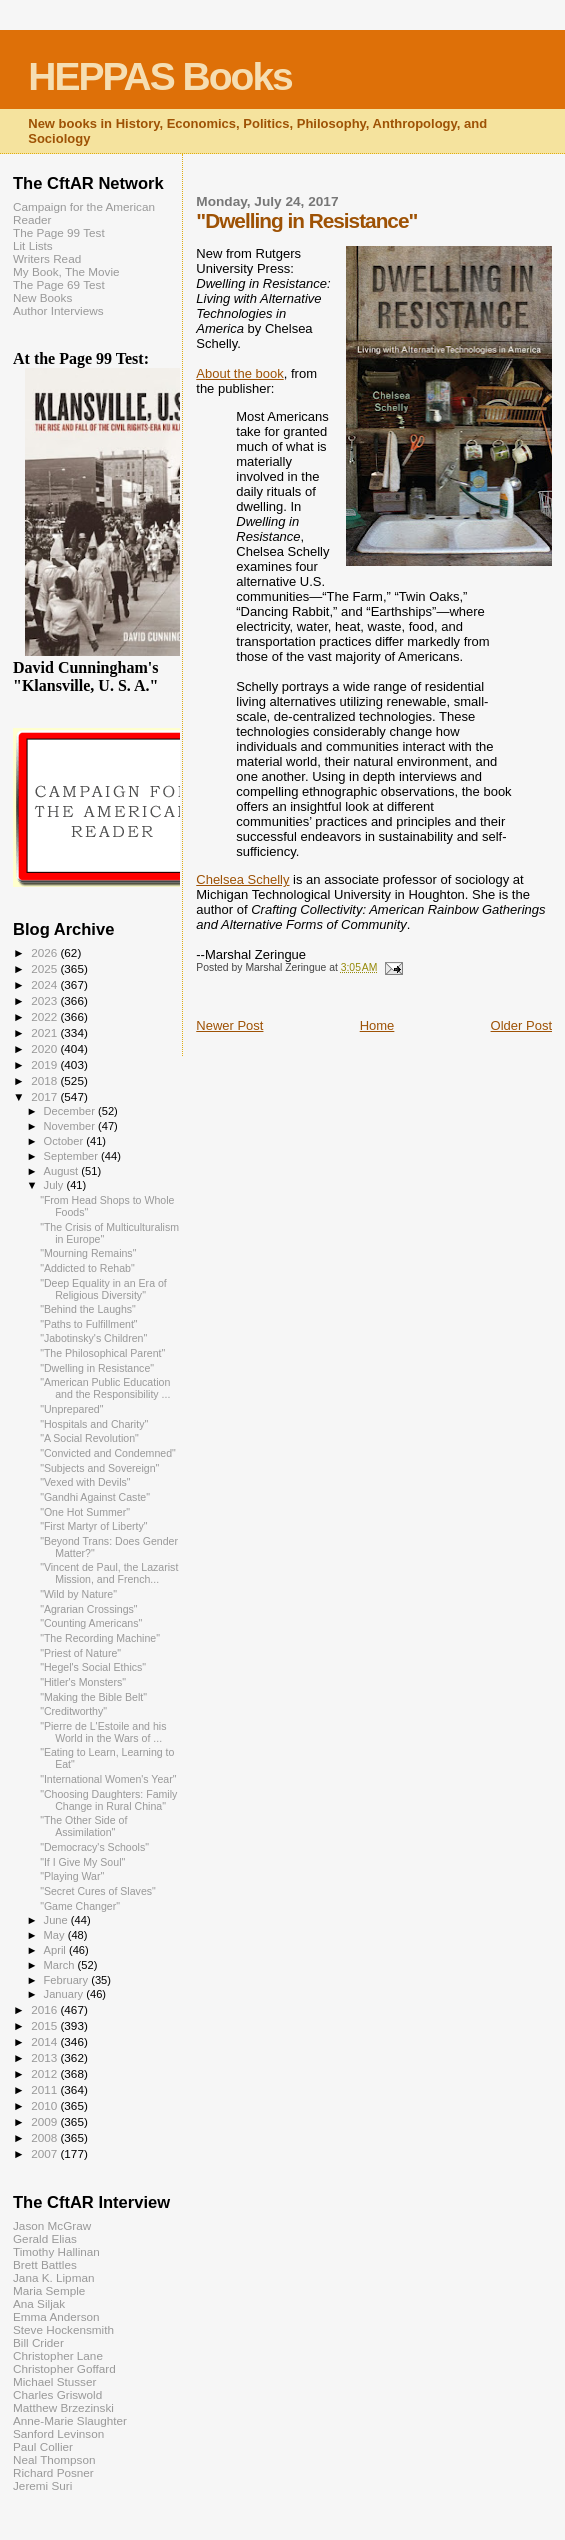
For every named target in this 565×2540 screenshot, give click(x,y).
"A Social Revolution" (89, 1438)
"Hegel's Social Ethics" (93, 1667)
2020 (45, 1048)
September (73, 1156)
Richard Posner (53, 2472)
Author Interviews (58, 310)
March (61, 1965)
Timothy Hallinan (56, 2251)
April (56, 1950)
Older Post (521, 1025)
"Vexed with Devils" (85, 1482)
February (68, 1980)
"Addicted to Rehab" (87, 1268)
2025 (45, 968)
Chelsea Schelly (242, 879)
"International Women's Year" (108, 1779)
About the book (239, 373)
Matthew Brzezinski (63, 2407)
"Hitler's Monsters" (83, 1682)
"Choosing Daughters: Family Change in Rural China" (108, 1800)
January (65, 1994)
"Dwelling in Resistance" (97, 1368)
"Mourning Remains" (88, 1253)
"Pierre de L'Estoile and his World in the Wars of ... (103, 1732)
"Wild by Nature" (78, 1594)
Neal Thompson (54, 2459)
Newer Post (229, 1025)
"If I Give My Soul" (82, 1862)
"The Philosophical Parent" (102, 1353)
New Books (42, 297)
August (63, 1171)
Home (377, 1025)
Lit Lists (33, 245)
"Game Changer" (80, 1906)
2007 (45, 2153)
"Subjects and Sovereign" (99, 1468)
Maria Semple (49, 2290)
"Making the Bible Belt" (93, 1697)
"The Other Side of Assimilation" (83, 1826)
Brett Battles (45, 2264)
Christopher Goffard (64, 2368)
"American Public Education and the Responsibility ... (105, 1388)
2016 (45, 2009)
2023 (45, 1000)
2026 (45, 952)
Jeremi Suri (42, 2485)
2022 (45, 1016)
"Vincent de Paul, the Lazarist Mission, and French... (109, 1573)
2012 (45, 2073)
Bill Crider (38, 2342)
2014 (45, 2041)
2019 (45, 1064)
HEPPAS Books (160, 76)
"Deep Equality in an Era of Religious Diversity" (103, 1289)
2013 (45, 2057)
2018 (45, 1080)
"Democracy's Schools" (94, 1847)
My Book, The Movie (66, 271)
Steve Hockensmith (63, 2329)
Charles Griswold (57, 2394)
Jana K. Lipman (53, 2277)
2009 (45, 2121)
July (55, 1185)
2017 (45, 1096)
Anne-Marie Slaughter (70, 2420)
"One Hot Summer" (85, 1512)
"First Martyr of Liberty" (93, 1526)
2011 (45, 2089)
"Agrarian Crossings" (88, 1609)
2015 (45, 2025)
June (57, 1920)
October (65, 1141)
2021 (45, 1032)
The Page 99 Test (59, 232)
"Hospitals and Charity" (94, 1424)
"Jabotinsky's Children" (93, 1338)
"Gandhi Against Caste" (95, 1497)
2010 (45, 2105)
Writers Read (47, 258)
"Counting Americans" (91, 1623)
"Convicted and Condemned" (108, 1453)
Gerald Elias (45, 2238)
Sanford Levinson (58, 2433)
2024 (45, 984)
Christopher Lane (58, 2355)
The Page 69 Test (59, 284)
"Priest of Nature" (80, 1653)
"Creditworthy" (73, 1711)
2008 (45, 2137)
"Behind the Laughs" (88, 1309)
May (56, 1935)
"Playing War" (72, 1876)
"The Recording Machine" (100, 1638)
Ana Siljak (39, 2303)
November (71, 1126)
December (71, 1111)
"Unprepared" (71, 1409)
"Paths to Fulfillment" (88, 1324)
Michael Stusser (54, 2381)
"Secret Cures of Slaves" (98, 1891)
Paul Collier (43, 2446)
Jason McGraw (52, 2225)
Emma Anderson (56, 2316)
